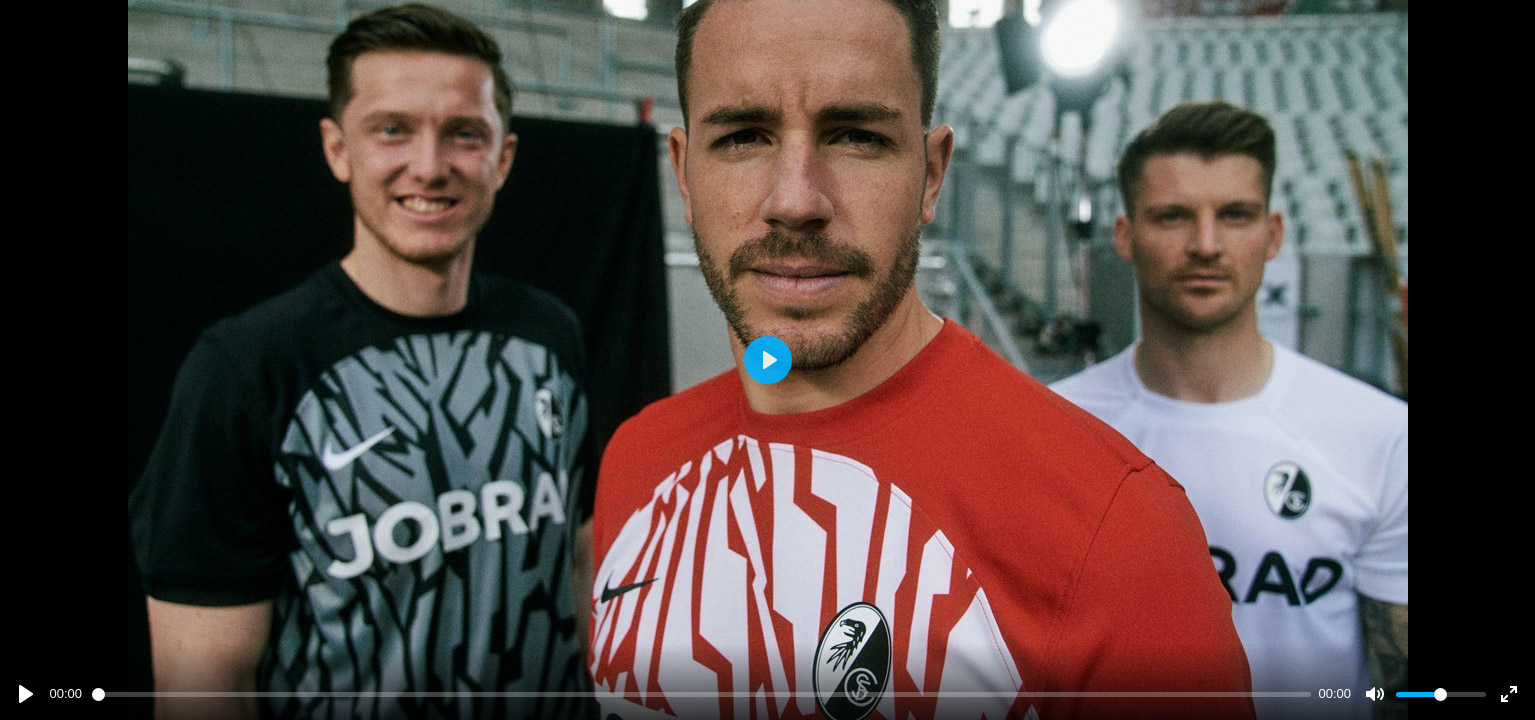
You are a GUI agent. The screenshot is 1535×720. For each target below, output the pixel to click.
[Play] (26, 694)
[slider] (701, 694)
